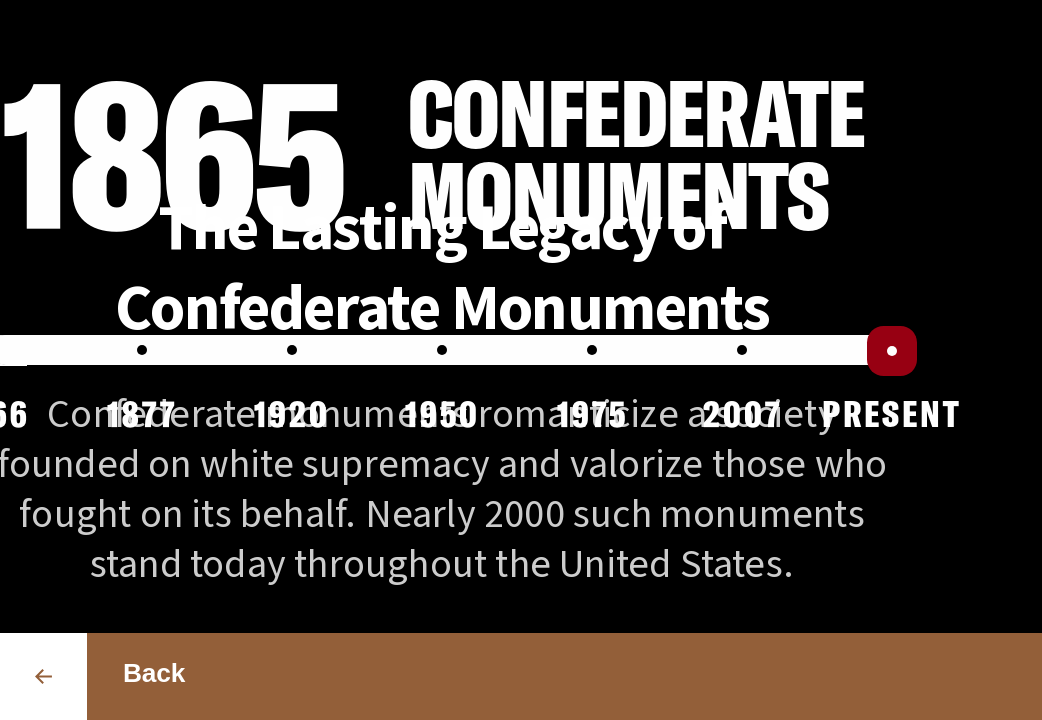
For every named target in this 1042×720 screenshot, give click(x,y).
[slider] (892, 351)
